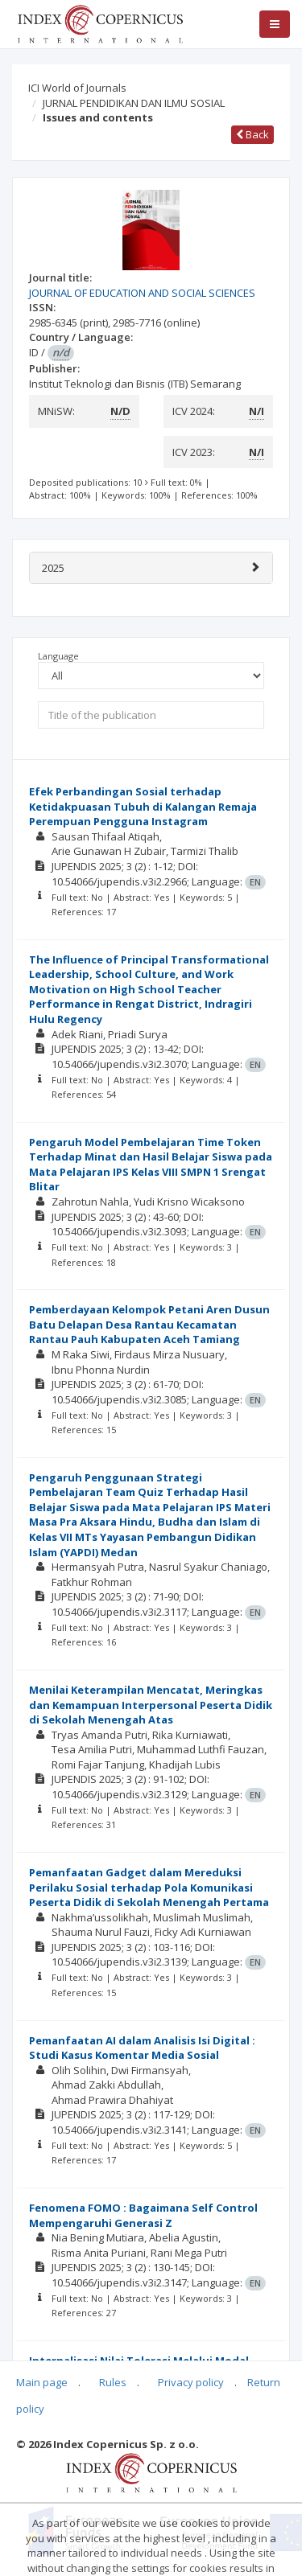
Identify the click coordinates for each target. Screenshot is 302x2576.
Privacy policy (191, 2382)
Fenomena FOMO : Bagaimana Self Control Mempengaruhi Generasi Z (143, 2215)
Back (252, 134)
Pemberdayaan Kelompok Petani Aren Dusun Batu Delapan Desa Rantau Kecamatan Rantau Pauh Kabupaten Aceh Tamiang (149, 1324)
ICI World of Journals (77, 87)
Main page (42, 2382)
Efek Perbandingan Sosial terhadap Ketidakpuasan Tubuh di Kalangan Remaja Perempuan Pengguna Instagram (143, 806)
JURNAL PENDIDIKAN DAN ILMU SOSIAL (134, 103)
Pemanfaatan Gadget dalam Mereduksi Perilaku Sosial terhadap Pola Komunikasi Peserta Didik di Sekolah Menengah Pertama (149, 1887)
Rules (112, 2382)
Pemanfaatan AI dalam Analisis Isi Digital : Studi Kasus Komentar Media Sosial (142, 2048)
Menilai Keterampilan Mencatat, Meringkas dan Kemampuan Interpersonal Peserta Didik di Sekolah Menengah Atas (150, 1704)
